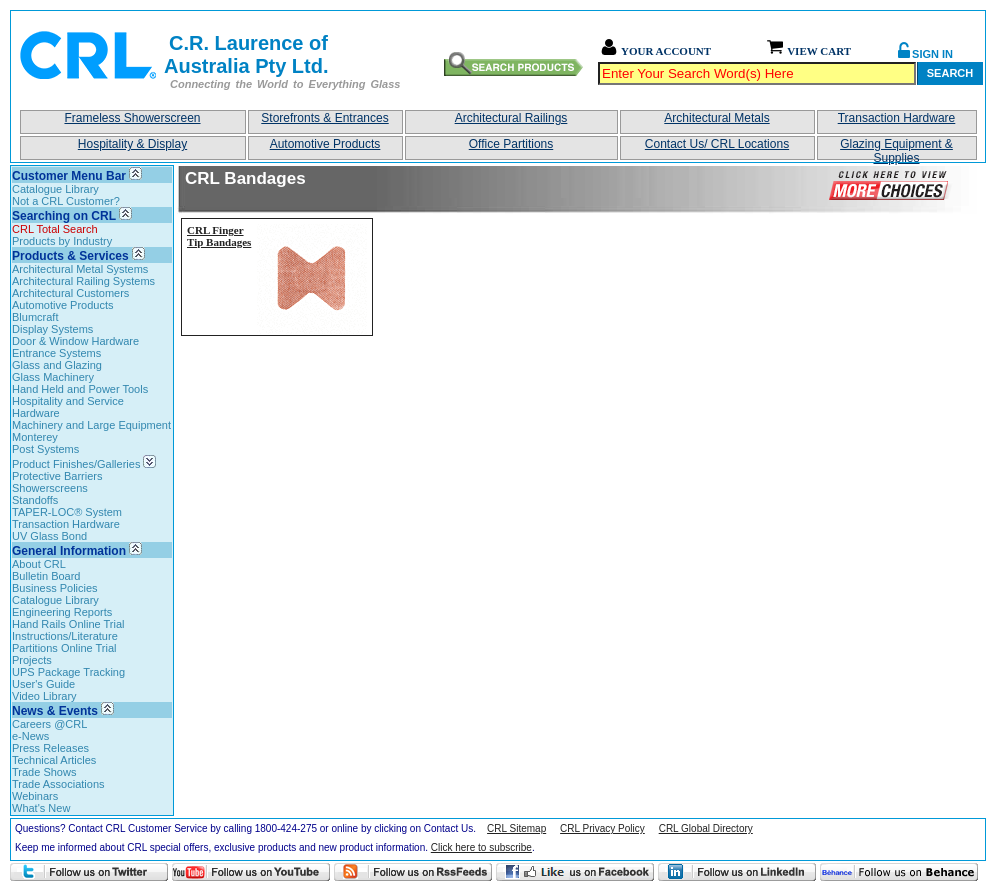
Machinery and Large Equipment (91, 425)
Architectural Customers (70, 293)
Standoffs (35, 500)
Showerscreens (50, 488)
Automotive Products (325, 144)
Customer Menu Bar (69, 176)
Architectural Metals (716, 118)
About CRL (39, 564)
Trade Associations (58, 784)
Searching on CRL (64, 216)
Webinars (35, 796)
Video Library (44, 696)
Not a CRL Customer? (66, 201)
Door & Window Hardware (75, 341)
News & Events (55, 711)
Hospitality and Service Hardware (68, 407)
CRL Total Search (55, 229)
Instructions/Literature (65, 636)
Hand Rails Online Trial (68, 624)
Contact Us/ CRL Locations (717, 144)
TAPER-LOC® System (67, 512)
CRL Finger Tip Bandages (219, 236)
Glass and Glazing (57, 365)
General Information (69, 551)
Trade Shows (44, 772)
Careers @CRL (49, 724)
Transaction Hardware (897, 118)
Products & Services (70, 256)
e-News (30, 736)
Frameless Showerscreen (132, 118)
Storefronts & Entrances (324, 118)
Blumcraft (35, 317)
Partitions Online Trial (64, 648)
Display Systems (52, 329)
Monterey (35, 437)
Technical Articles (54, 760)
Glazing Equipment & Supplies (896, 148)
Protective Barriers (57, 476)
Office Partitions (511, 144)
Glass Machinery (53, 377)
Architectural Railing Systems (83, 281)
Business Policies (55, 588)
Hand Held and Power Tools (80, 389)
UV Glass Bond (49, 536)
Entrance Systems (56, 353)
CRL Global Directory (706, 828)
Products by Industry (62, 241)
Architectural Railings (511, 118)
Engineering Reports (62, 612)
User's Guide (43, 684)
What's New (41, 808)
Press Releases (50, 748)
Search (950, 73)
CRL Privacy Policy (602, 828)
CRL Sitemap (516, 828)
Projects (32, 660)
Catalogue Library (55, 189)
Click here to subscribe (481, 847)
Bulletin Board (46, 576)
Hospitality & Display (132, 144)
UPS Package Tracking (68, 672)
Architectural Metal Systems (80, 269)
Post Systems (45, 449)
